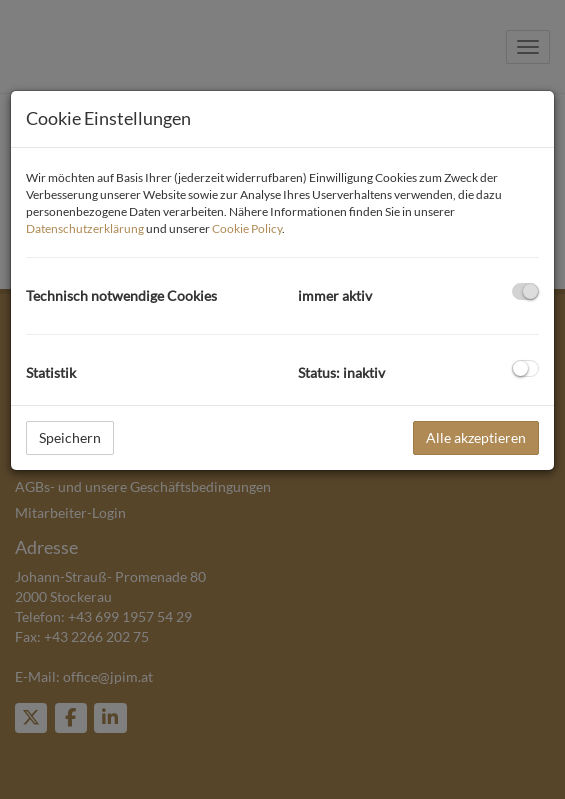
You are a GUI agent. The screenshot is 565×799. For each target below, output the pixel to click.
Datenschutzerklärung (85, 228)
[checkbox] (525, 291)
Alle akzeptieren (476, 437)
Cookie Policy (247, 228)
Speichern (70, 437)
